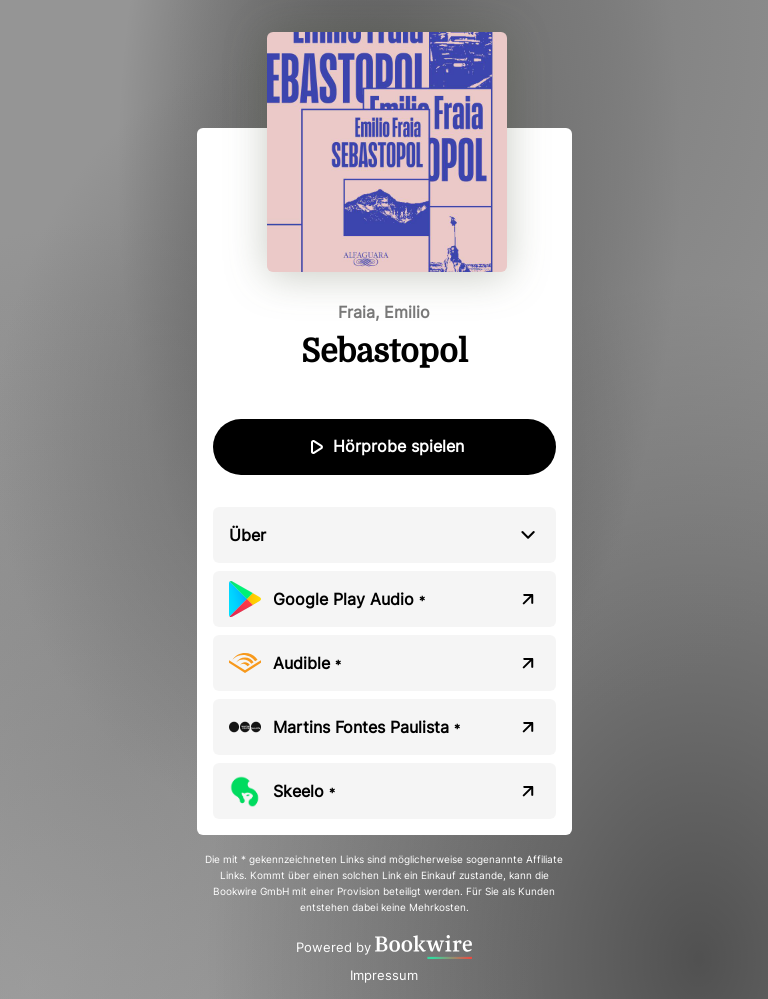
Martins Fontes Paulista (366, 727)
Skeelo (304, 791)
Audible (307, 663)
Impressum (384, 975)
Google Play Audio (349, 599)
